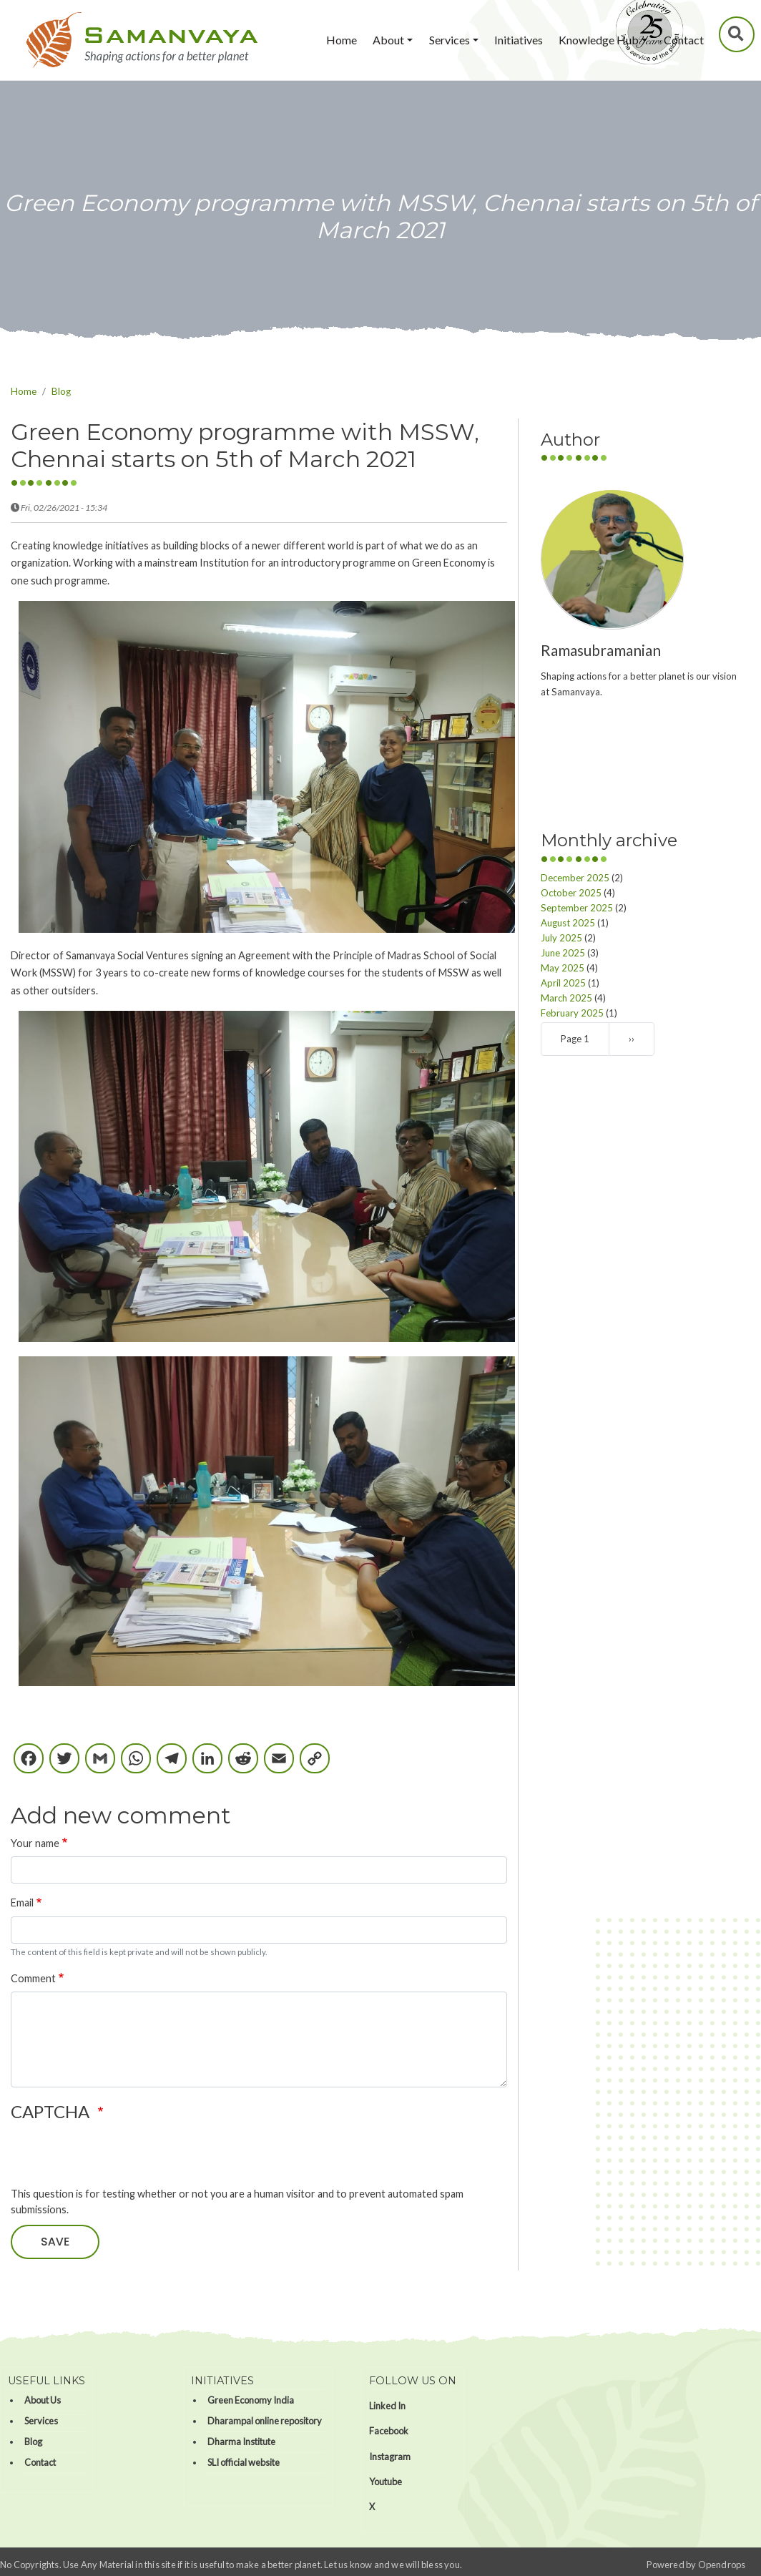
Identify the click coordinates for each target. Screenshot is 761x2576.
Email (22, 1902)
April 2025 (563, 983)
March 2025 (566, 998)
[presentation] (119, 2158)
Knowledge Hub (599, 39)
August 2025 (568, 923)
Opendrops (722, 2564)
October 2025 (571, 892)
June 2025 (563, 953)
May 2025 (562, 968)
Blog (61, 391)
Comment (33, 1978)
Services (449, 39)
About (388, 39)
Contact (684, 39)
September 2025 (577, 908)
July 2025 (561, 938)
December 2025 (575, 877)
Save (55, 2241)
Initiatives (518, 39)
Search (737, 34)
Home (341, 39)
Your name (35, 1843)
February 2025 (572, 1013)
